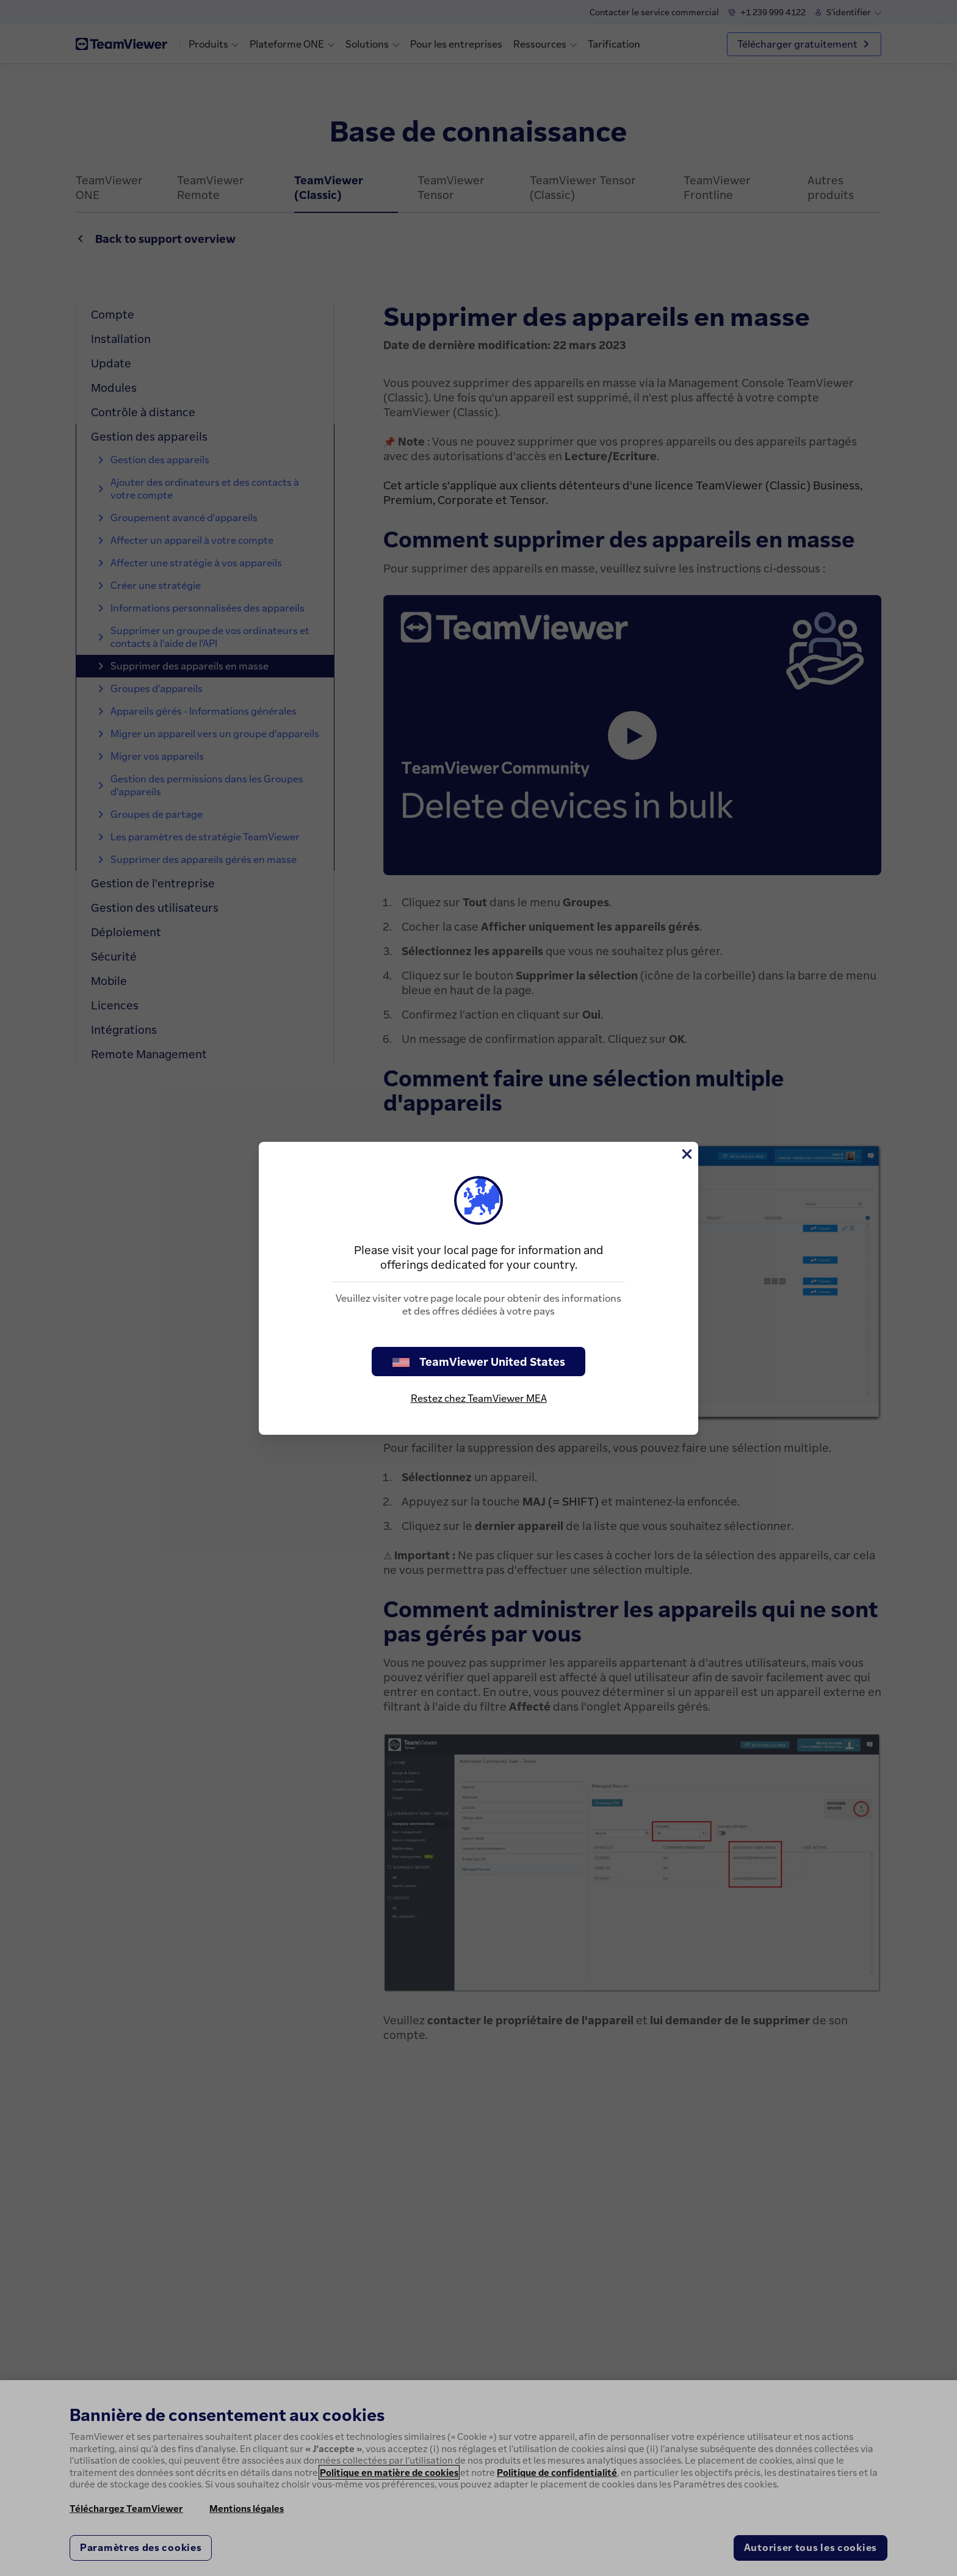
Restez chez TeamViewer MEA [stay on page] (479, 1398)
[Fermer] (686, 1154)
